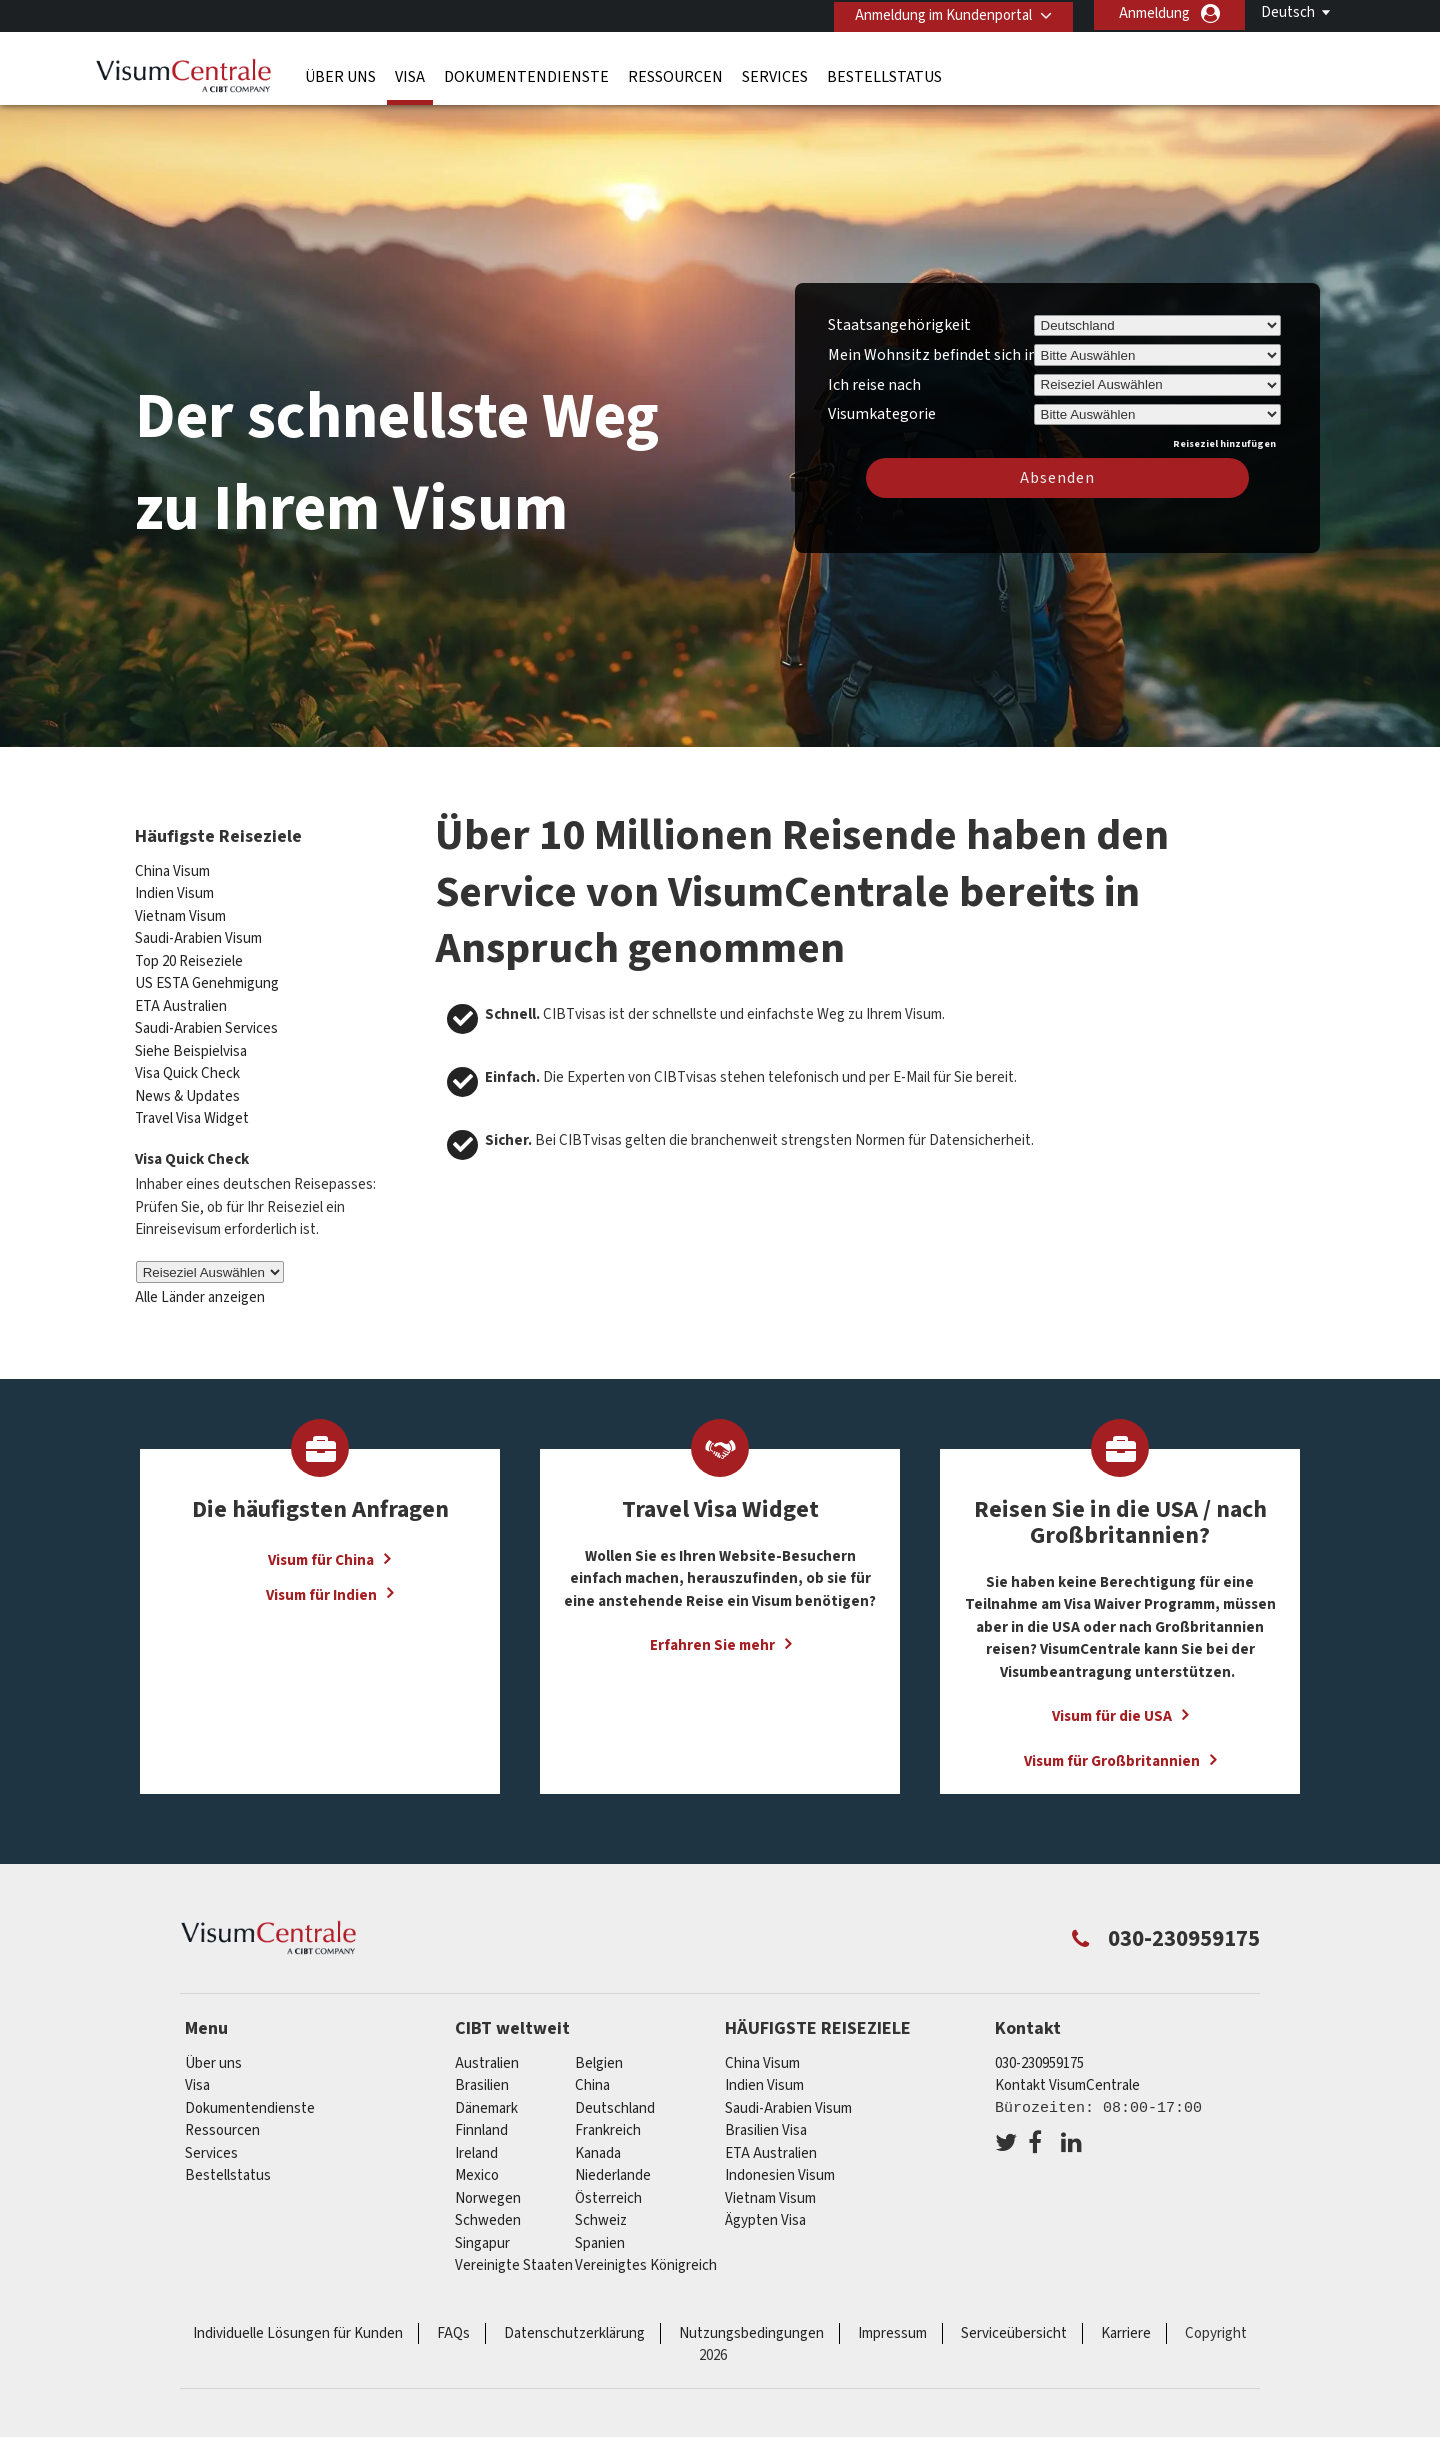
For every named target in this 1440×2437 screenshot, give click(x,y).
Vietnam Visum (180, 907)
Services (775, 75)
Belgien (599, 2054)
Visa (410, 75)
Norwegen (488, 2189)
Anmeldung (1154, 13)
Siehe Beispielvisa (191, 1042)
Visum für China (321, 1551)
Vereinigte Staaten (514, 2256)
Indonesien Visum (780, 2166)
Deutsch (1288, 12)
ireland (476, 2144)
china (592, 2076)
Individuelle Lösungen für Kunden (298, 2324)
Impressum (892, 2324)
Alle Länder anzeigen (200, 1289)
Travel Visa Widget (192, 1110)
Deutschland (615, 2099)
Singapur (482, 2234)
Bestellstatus (884, 75)
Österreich (608, 2189)
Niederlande (613, 2166)
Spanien (600, 2234)
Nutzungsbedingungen (751, 2324)
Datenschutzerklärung (574, 2324)
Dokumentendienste (526, 75)
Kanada (598, 2144)
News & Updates (187, 1087)
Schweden (488, 2211)
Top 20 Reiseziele (189, 952)
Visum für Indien (321, 1586)
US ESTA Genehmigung (207, 975)
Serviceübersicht (1014, 2324)
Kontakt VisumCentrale (1067, 2076)
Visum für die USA (1112, 1708)
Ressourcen (675, 75)
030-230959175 (1039, 2054)
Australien (487, 2054)
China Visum (172, 862)
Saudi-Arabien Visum (198, 930)
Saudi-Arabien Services (206, 1020)
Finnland (481, 2121)
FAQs (453, 2324)
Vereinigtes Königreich (646, 2256)
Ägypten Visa (765, 2211)
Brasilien (482, 2076)
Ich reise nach (874, 387)
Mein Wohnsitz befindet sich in (932, 358)
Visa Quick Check (187, 1065)
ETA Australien (181, 997)
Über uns (340, 75)
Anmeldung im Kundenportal (939, 13)
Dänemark (486, 2099)
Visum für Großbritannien (1112, 1753)
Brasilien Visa (766, 2121)
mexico (477, 2166)
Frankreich (608, 2121)
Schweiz (601, 2211)
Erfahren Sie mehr (712, 1637)
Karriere (1126, 2324)
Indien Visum (174, 885)
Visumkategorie (882, 414)
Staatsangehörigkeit (899, 328)
